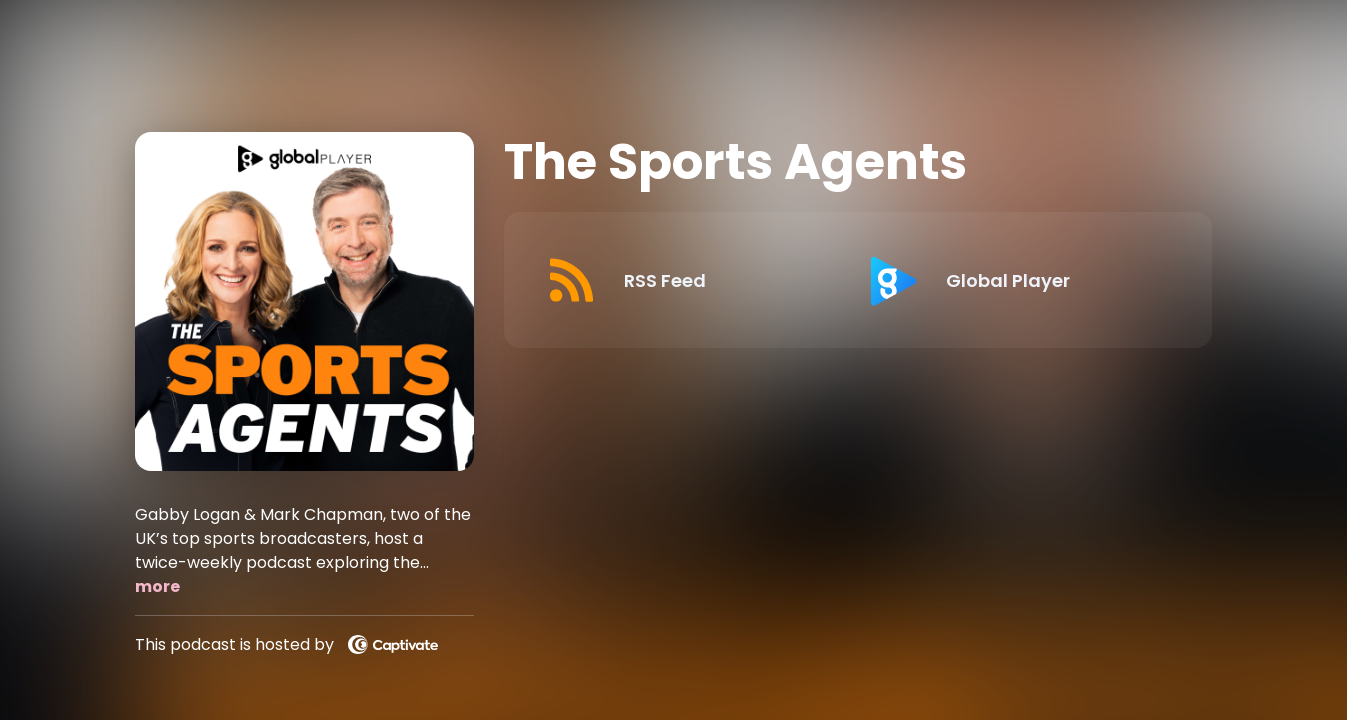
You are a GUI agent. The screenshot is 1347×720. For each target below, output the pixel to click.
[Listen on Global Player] (1011, 280)
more (157, 586)
